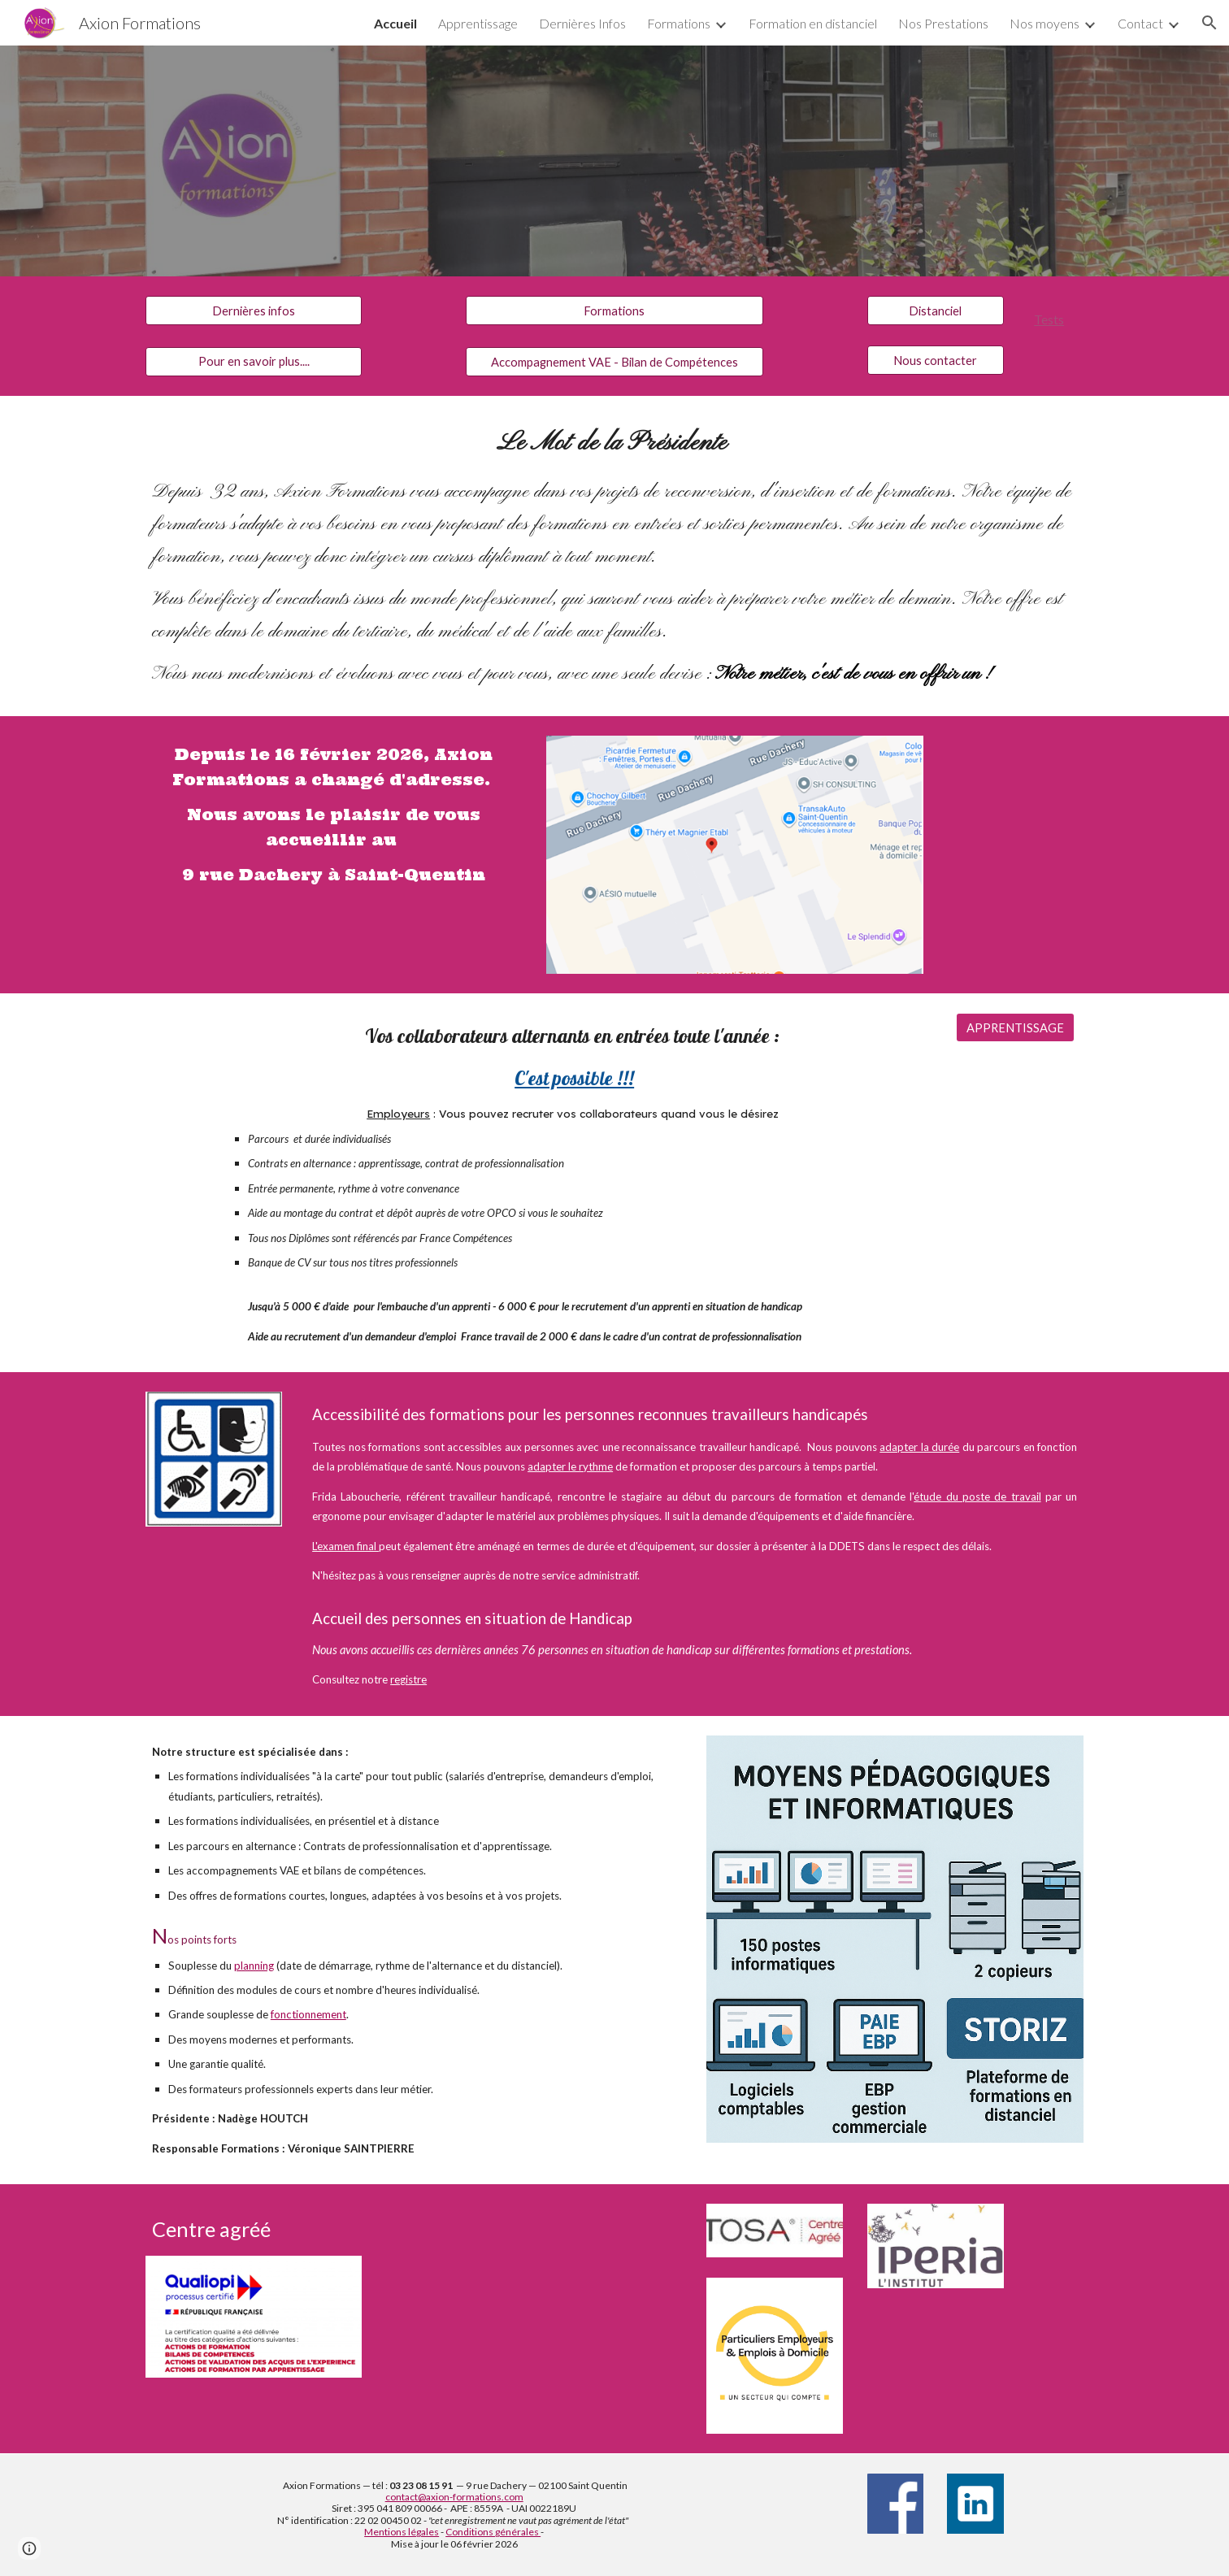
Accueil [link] (395, 23)
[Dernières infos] (253, 310)
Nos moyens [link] (1044, 23)
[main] (1055, 316)
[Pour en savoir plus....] (253, 361)
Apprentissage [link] (478, 23)
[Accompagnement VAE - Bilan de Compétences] (614, 361)
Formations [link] (678, 23)
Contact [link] (1140, 23)
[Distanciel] (935, 310)
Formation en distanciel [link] (813, 23)
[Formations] (614, 310)
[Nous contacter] (935, 360)
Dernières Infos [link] (582, 23)
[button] (1209, 22)
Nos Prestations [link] (943, 23)
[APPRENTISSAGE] (1015, 1027)
